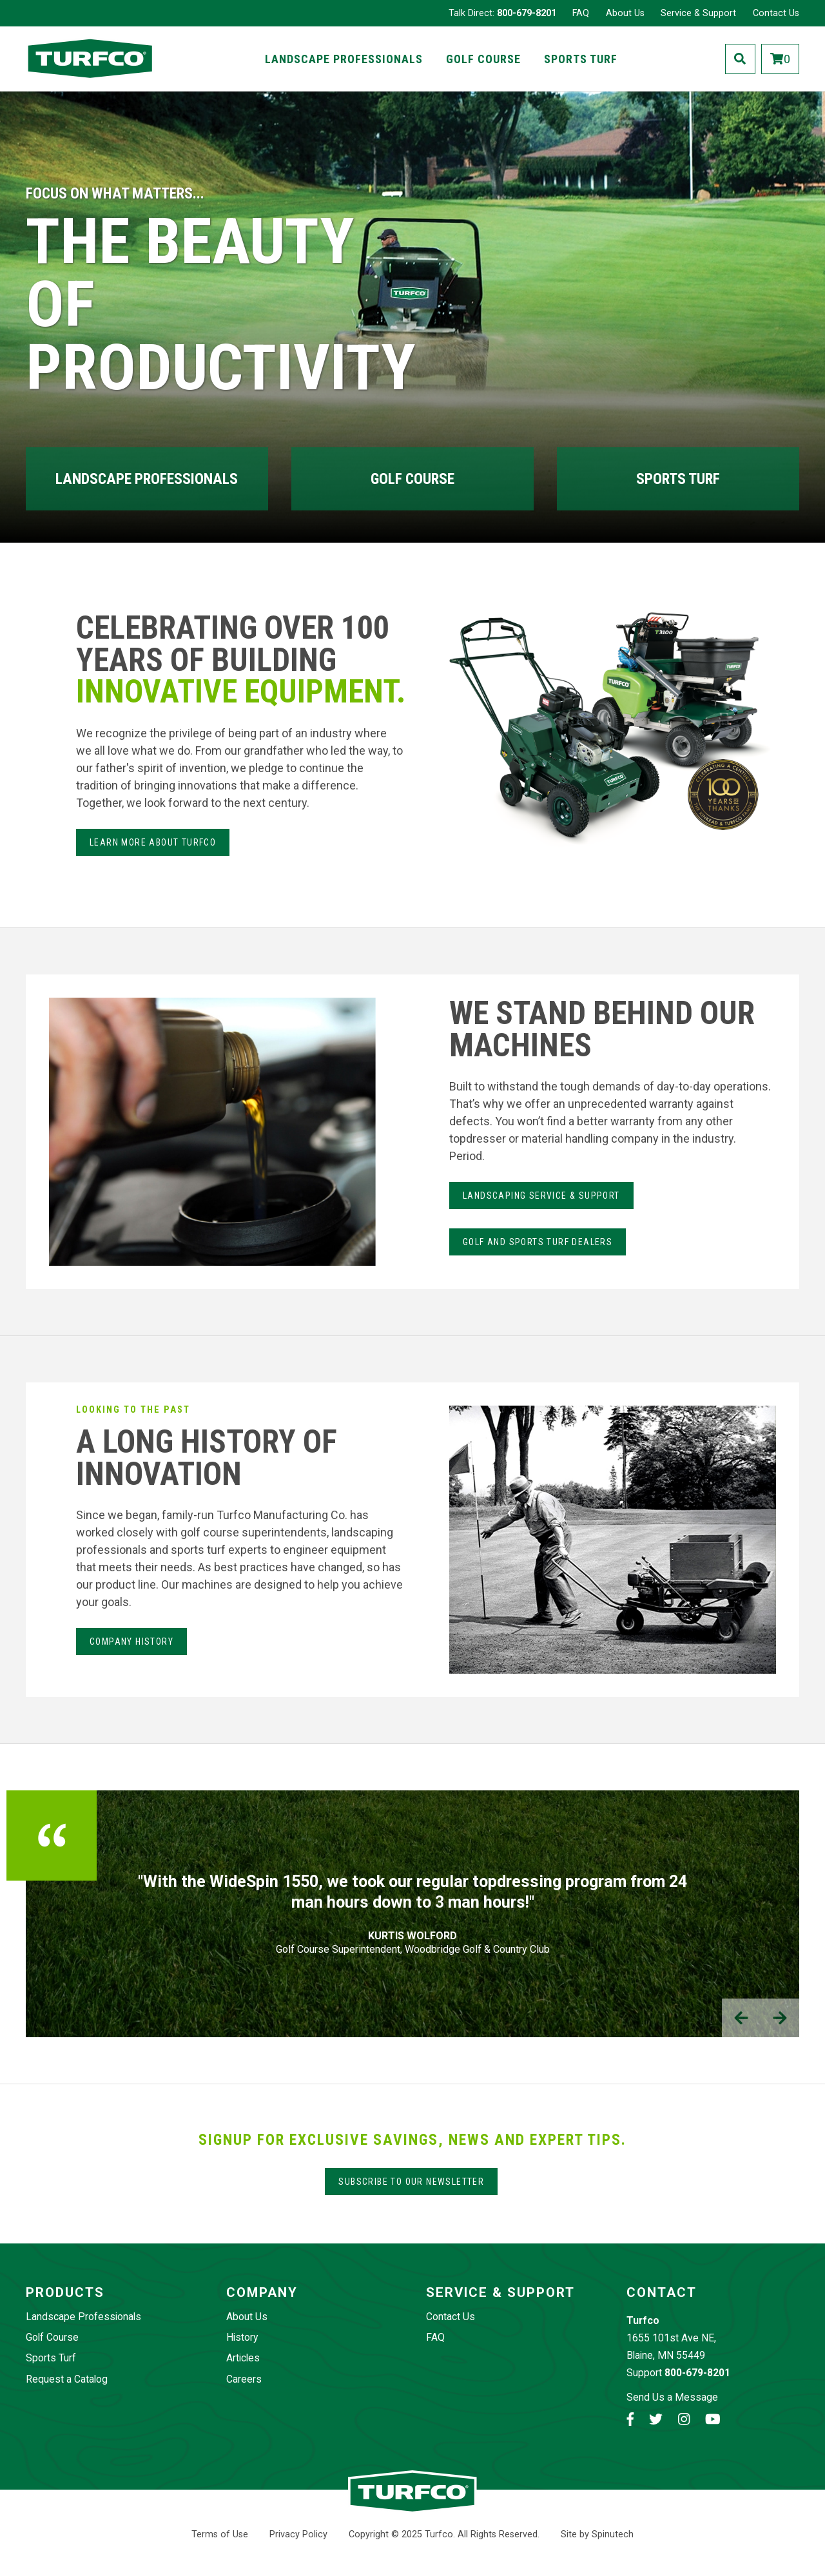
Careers (244, 2379)
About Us (625, 13)
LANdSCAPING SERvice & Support (541, 1195)
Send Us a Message (672, 2397)
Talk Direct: (502, 13)
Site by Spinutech (597, 2534)
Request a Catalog (67, 2379)
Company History (131, 1641)
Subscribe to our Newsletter (411, 2181)
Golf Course (483, 59)
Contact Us (776, 13)
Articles (243, 2358)
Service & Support (698, 13)
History (242, 2337)
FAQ (580, 13)
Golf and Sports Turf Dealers (537, 1242)
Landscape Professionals (344, 59)
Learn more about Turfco (153, 842)
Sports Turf (580, 59)
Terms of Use (219, 2534)
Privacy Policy (298, 2534)
